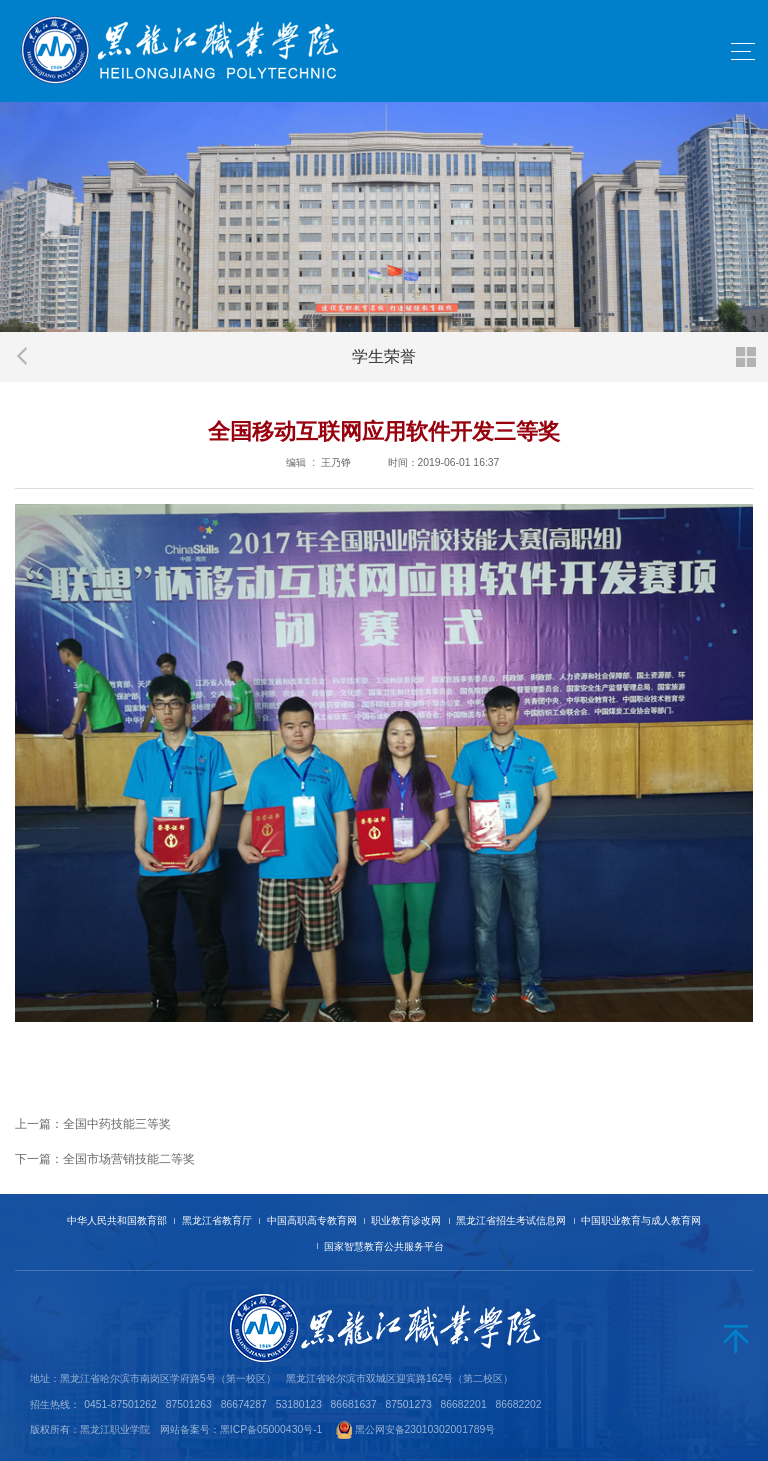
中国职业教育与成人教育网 (641, 1220)
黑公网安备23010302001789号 (425, 1429)
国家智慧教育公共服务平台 (384, 1246)
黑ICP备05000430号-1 (271, 1429)
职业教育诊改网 (406, 1220)
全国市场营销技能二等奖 (129, 1159)
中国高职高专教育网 (312, 1220)
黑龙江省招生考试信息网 (511, 1220)
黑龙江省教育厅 (217, 1220)
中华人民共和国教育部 (117, 1220)
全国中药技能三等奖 (117, 1124)
